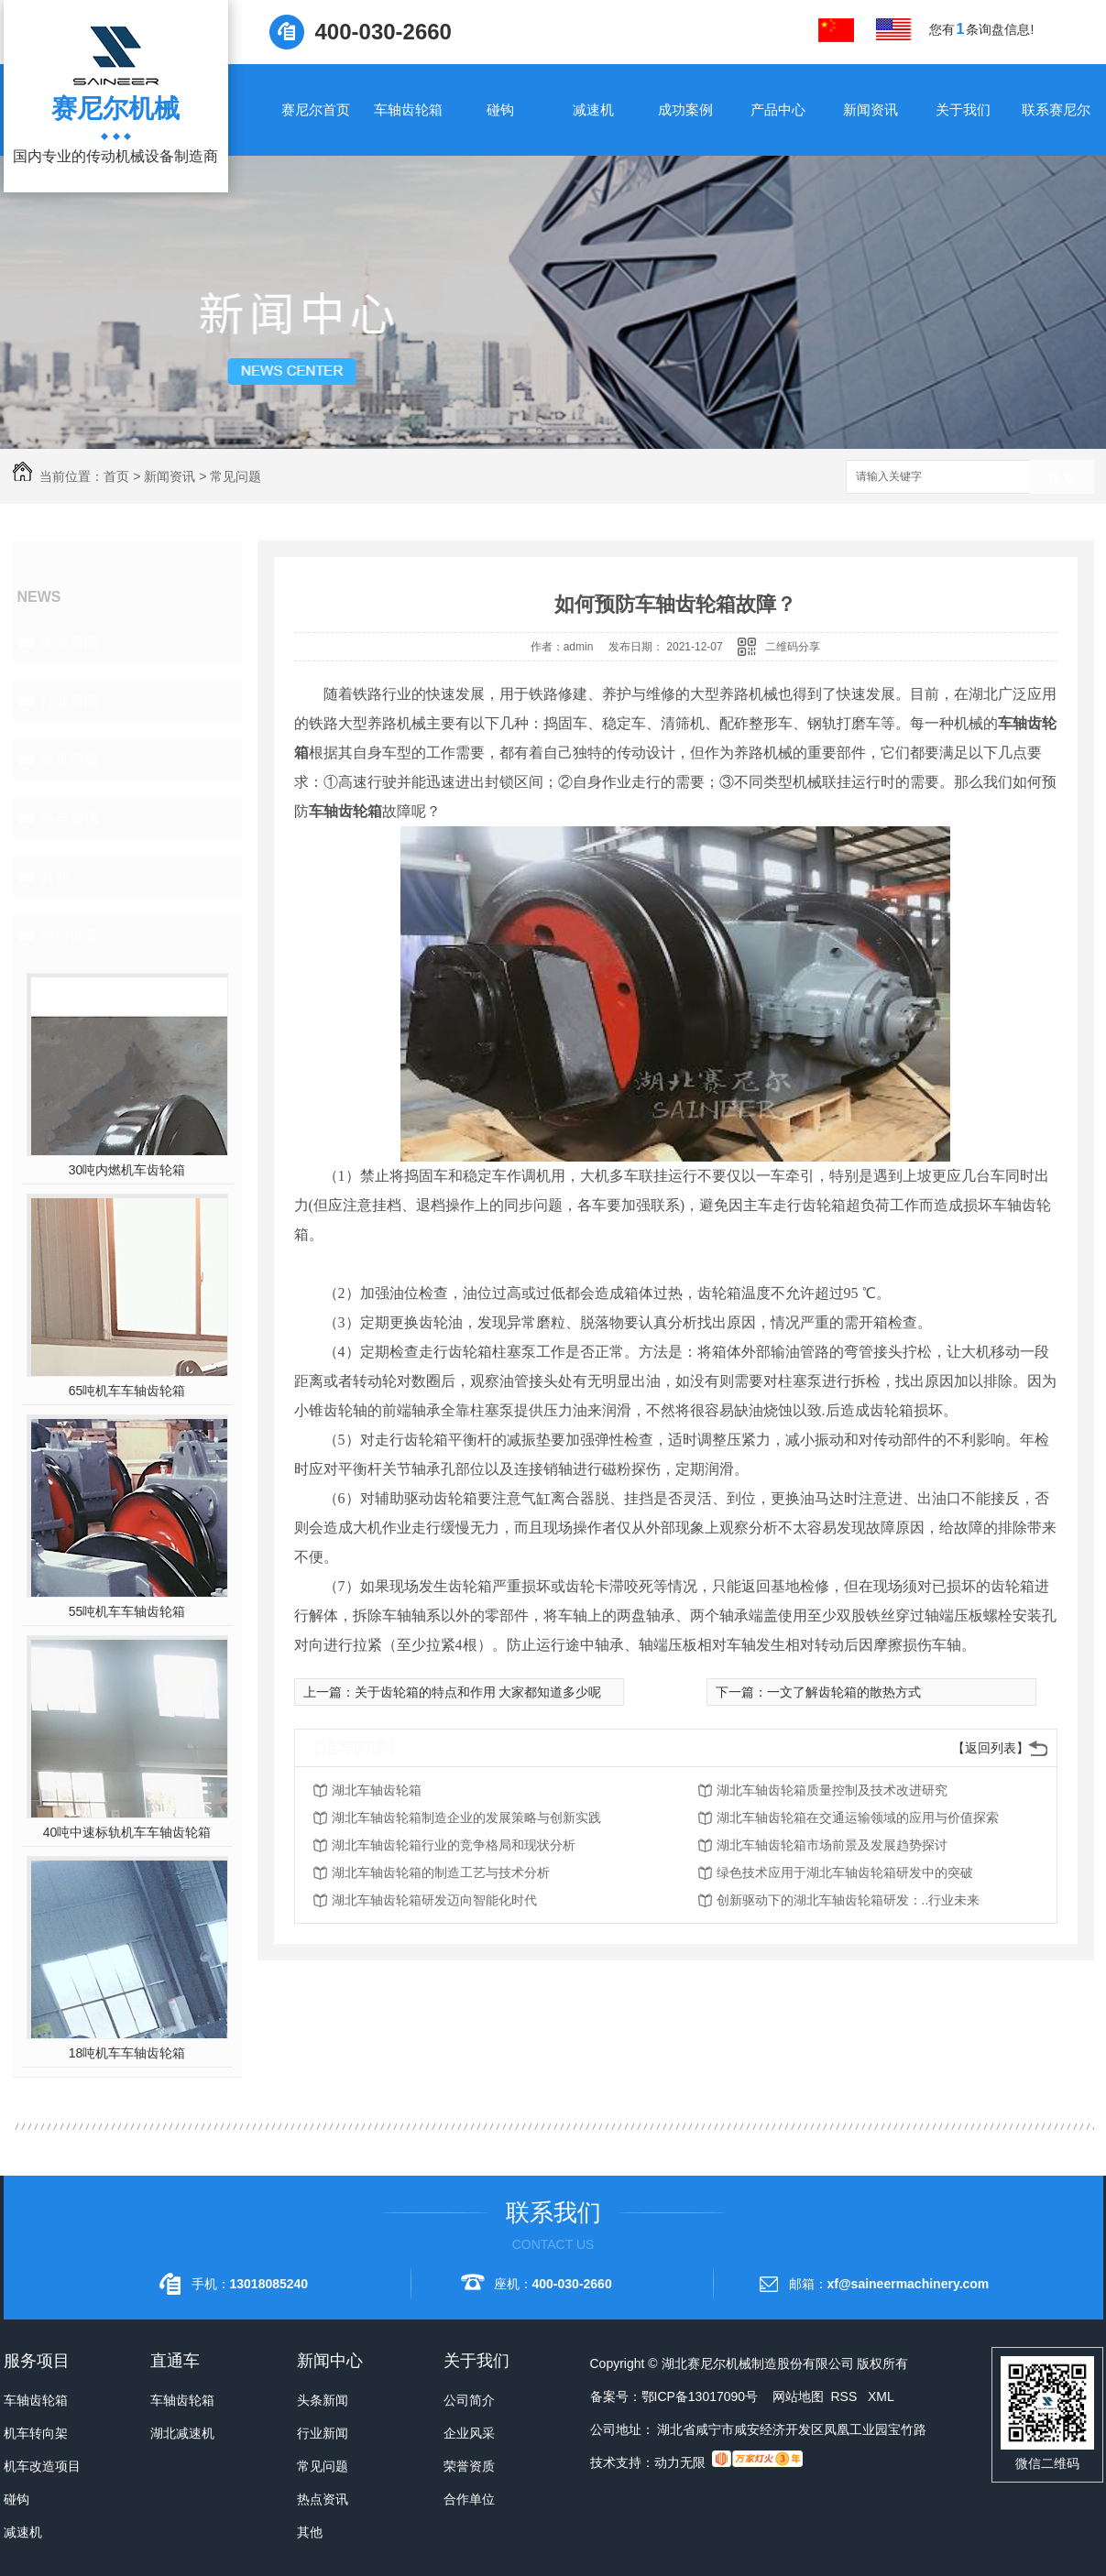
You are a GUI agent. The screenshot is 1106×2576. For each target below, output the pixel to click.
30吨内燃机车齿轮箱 (127, 1169)
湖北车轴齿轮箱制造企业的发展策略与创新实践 (466, 1817)
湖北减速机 (182, 2433)
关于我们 (963, 109)
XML (881, 2396)
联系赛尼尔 (1056, 109)
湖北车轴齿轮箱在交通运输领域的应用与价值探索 (858, 1817)
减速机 (593, 109)
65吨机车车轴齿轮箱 (127, 1390)
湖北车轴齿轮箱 (377, 1790)
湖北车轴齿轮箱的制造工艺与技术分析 (441, 1872)
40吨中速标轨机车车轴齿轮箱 (127, 1832)
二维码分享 (792, 646)
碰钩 (500, 109)
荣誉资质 (469, 2466)
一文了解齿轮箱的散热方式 (844, 1692)
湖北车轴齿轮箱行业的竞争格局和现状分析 (453, 1845)
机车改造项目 (42, 2466)
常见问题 (235, 476)
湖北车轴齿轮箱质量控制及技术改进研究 (832, 1790)
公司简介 (469, 2400)
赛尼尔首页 (315, 109)
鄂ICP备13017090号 (700, 2396)
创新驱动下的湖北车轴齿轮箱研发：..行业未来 (848, 1900)
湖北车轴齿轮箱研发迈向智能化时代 (434, 1900)
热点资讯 (69, 818)
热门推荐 (69, 936)
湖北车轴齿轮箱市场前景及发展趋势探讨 (832, 1845)
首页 (116, 476)
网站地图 (798, 2396)
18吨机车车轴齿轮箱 (127, 2053)
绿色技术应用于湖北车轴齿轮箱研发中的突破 (845, 1872)
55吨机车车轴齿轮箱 (127, 1611)
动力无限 (680, 2462)
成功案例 (685, 109)
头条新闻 (69, 642)
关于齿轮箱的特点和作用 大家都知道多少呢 (478, 1692)
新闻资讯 (870, 109)
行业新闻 (69, 701)
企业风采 (469, 2433)
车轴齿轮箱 (408, 109)
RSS (845, 2396)
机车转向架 (36, 2433)
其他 (55, 877)
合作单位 (469, 2499)
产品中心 (777, 109)
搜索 (1062, 478)
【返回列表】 (990, 1748)
